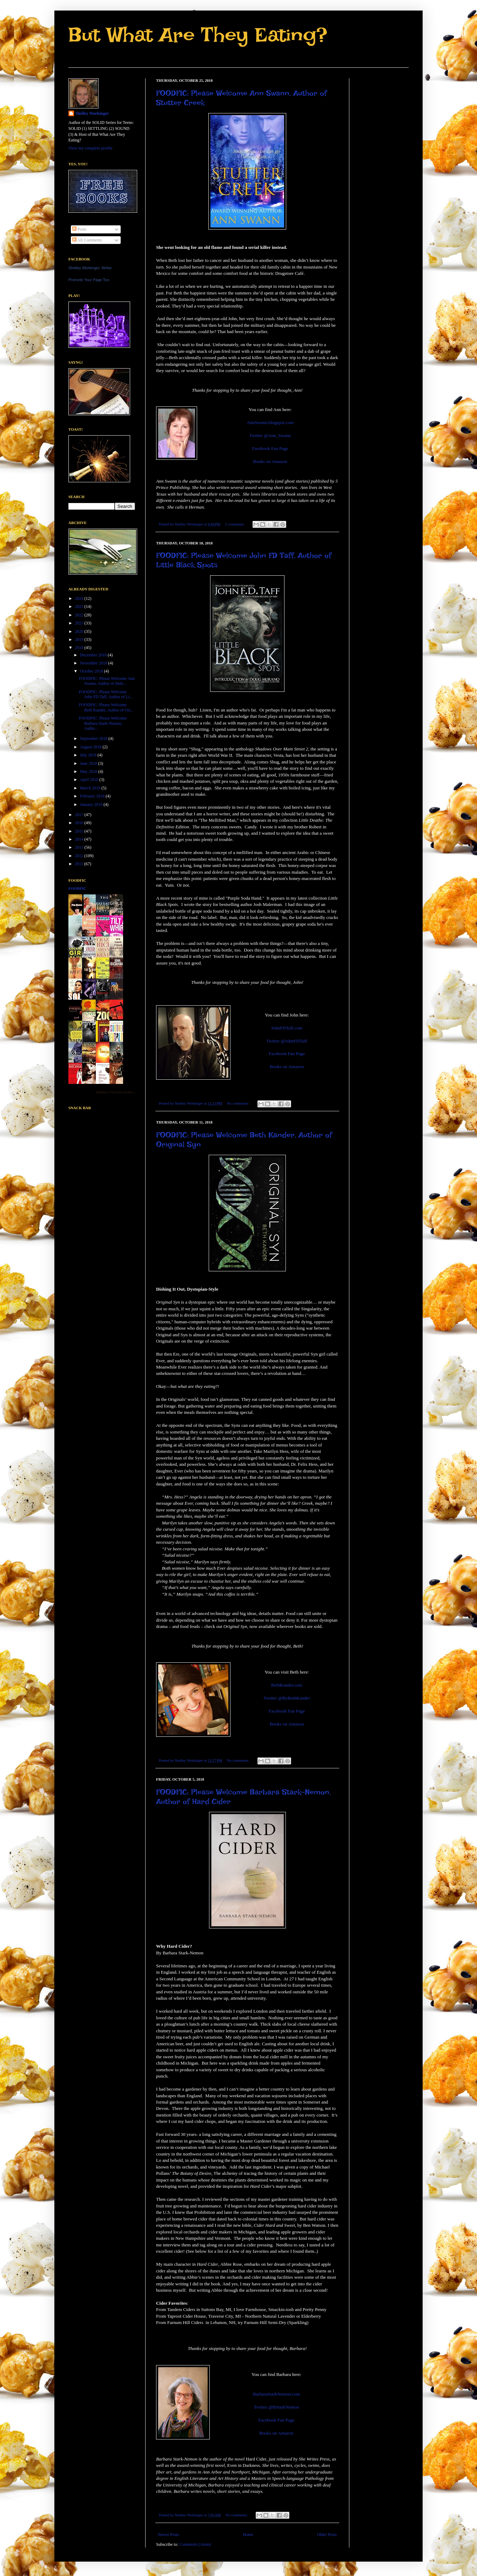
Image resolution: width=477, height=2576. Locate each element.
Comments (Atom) (195, 2544)
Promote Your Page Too (88, 280)
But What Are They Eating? (197, 34)
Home (248, 2534)
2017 (80, 814)
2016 (80, 822)
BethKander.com (286, 1685)
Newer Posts (168, 2534)
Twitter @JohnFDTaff (286, 1041)
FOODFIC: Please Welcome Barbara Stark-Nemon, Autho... (103, 723)
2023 (80, 606)
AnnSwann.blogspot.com (270, 422)
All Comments (87, 240)
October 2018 (92, 671)
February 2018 (93, 796)
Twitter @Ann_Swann (270, 435)
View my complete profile (90, 148)
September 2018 (94, 738)
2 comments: (235, 524)
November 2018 (94, 663)
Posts (79, 229)
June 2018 (89, 763)
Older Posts (327, 2534)
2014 (80, 839)
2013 (80, 847)
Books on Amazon (270, 461)
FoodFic (77, 888)
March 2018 (90, 788)
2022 (80, 614)
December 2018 (94, 655)
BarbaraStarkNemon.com (276, 2394)
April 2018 (89, 779)
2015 (80, 831)
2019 (80, 639)
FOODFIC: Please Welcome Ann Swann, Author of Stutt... (107, 681)
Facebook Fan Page (270, 448)
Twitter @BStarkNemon (276, 2407)
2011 (80, 863)
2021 (80, 623)
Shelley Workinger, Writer (90, 268)
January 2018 (91, 804)
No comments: (238, 1103)
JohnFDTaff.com (286, 1028)
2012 (80, 855)
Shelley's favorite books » (115, 1092)
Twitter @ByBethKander (286, 1698)
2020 (80, 631)
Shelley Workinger (92, 113)
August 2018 (91, 746)
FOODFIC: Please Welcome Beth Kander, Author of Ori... (106, 707)
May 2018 (89, 771)
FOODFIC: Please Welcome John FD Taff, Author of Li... (106, 694)
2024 (80, 598)
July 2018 (89, 755)
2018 (80, 647)
